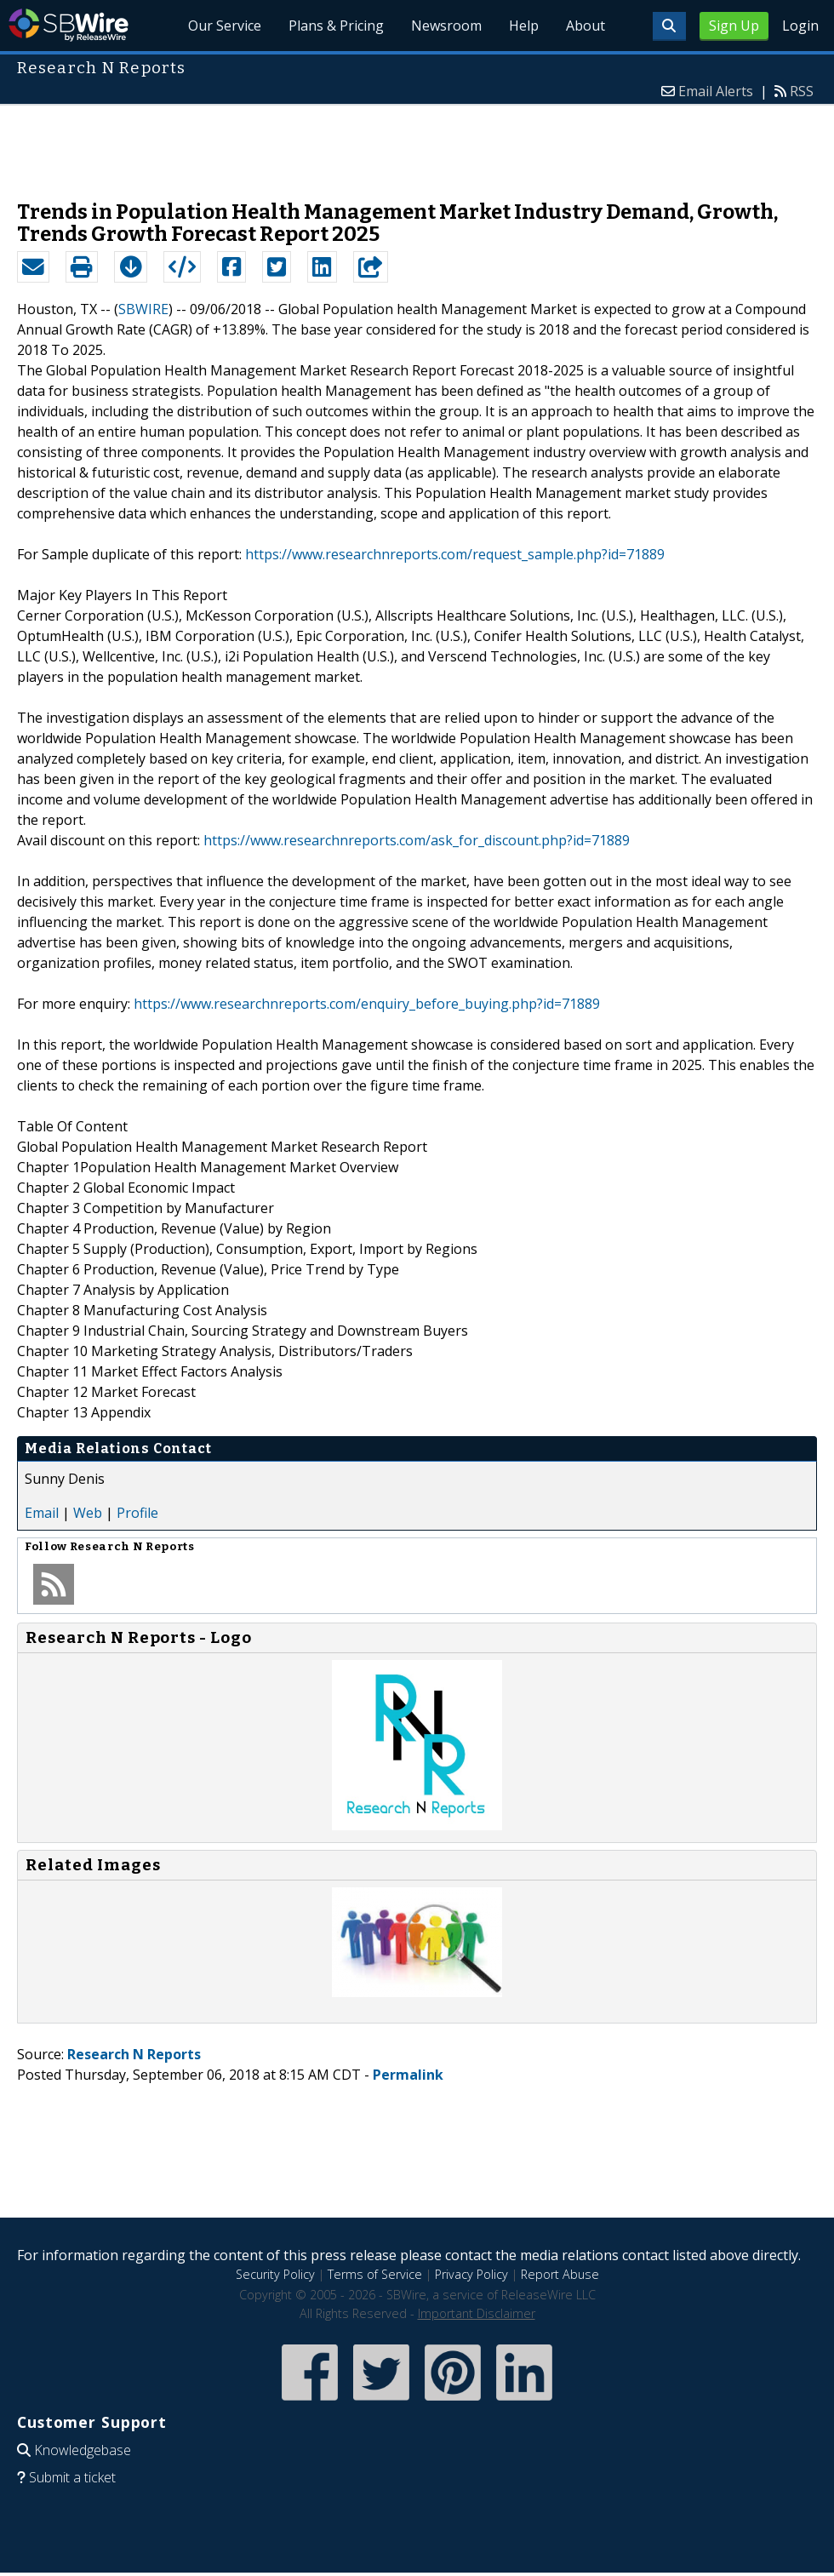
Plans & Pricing (336, 25)
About (585, 25)
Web (87, 1512)
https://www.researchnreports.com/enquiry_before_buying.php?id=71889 (367, 1003)
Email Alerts (715, 91)
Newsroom (446, 25)
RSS (802, 91)
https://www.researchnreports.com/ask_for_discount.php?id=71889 (416, 840)
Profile (137, 1512)
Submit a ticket (72, 2477)
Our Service (224, 25)
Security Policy (275, 2274)
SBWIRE (143, 309)
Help (524, 25)
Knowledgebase (82, 2450)
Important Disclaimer (476, 2313)
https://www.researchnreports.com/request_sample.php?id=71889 (455, 554)
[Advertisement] (417, 144)
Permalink (408, 2074)
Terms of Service (375, 2274)
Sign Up (734, 25)
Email (42, 1512)
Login (800, 25)
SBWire (69, 25)
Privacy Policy (471, 2274)
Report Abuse (560, 2274)
